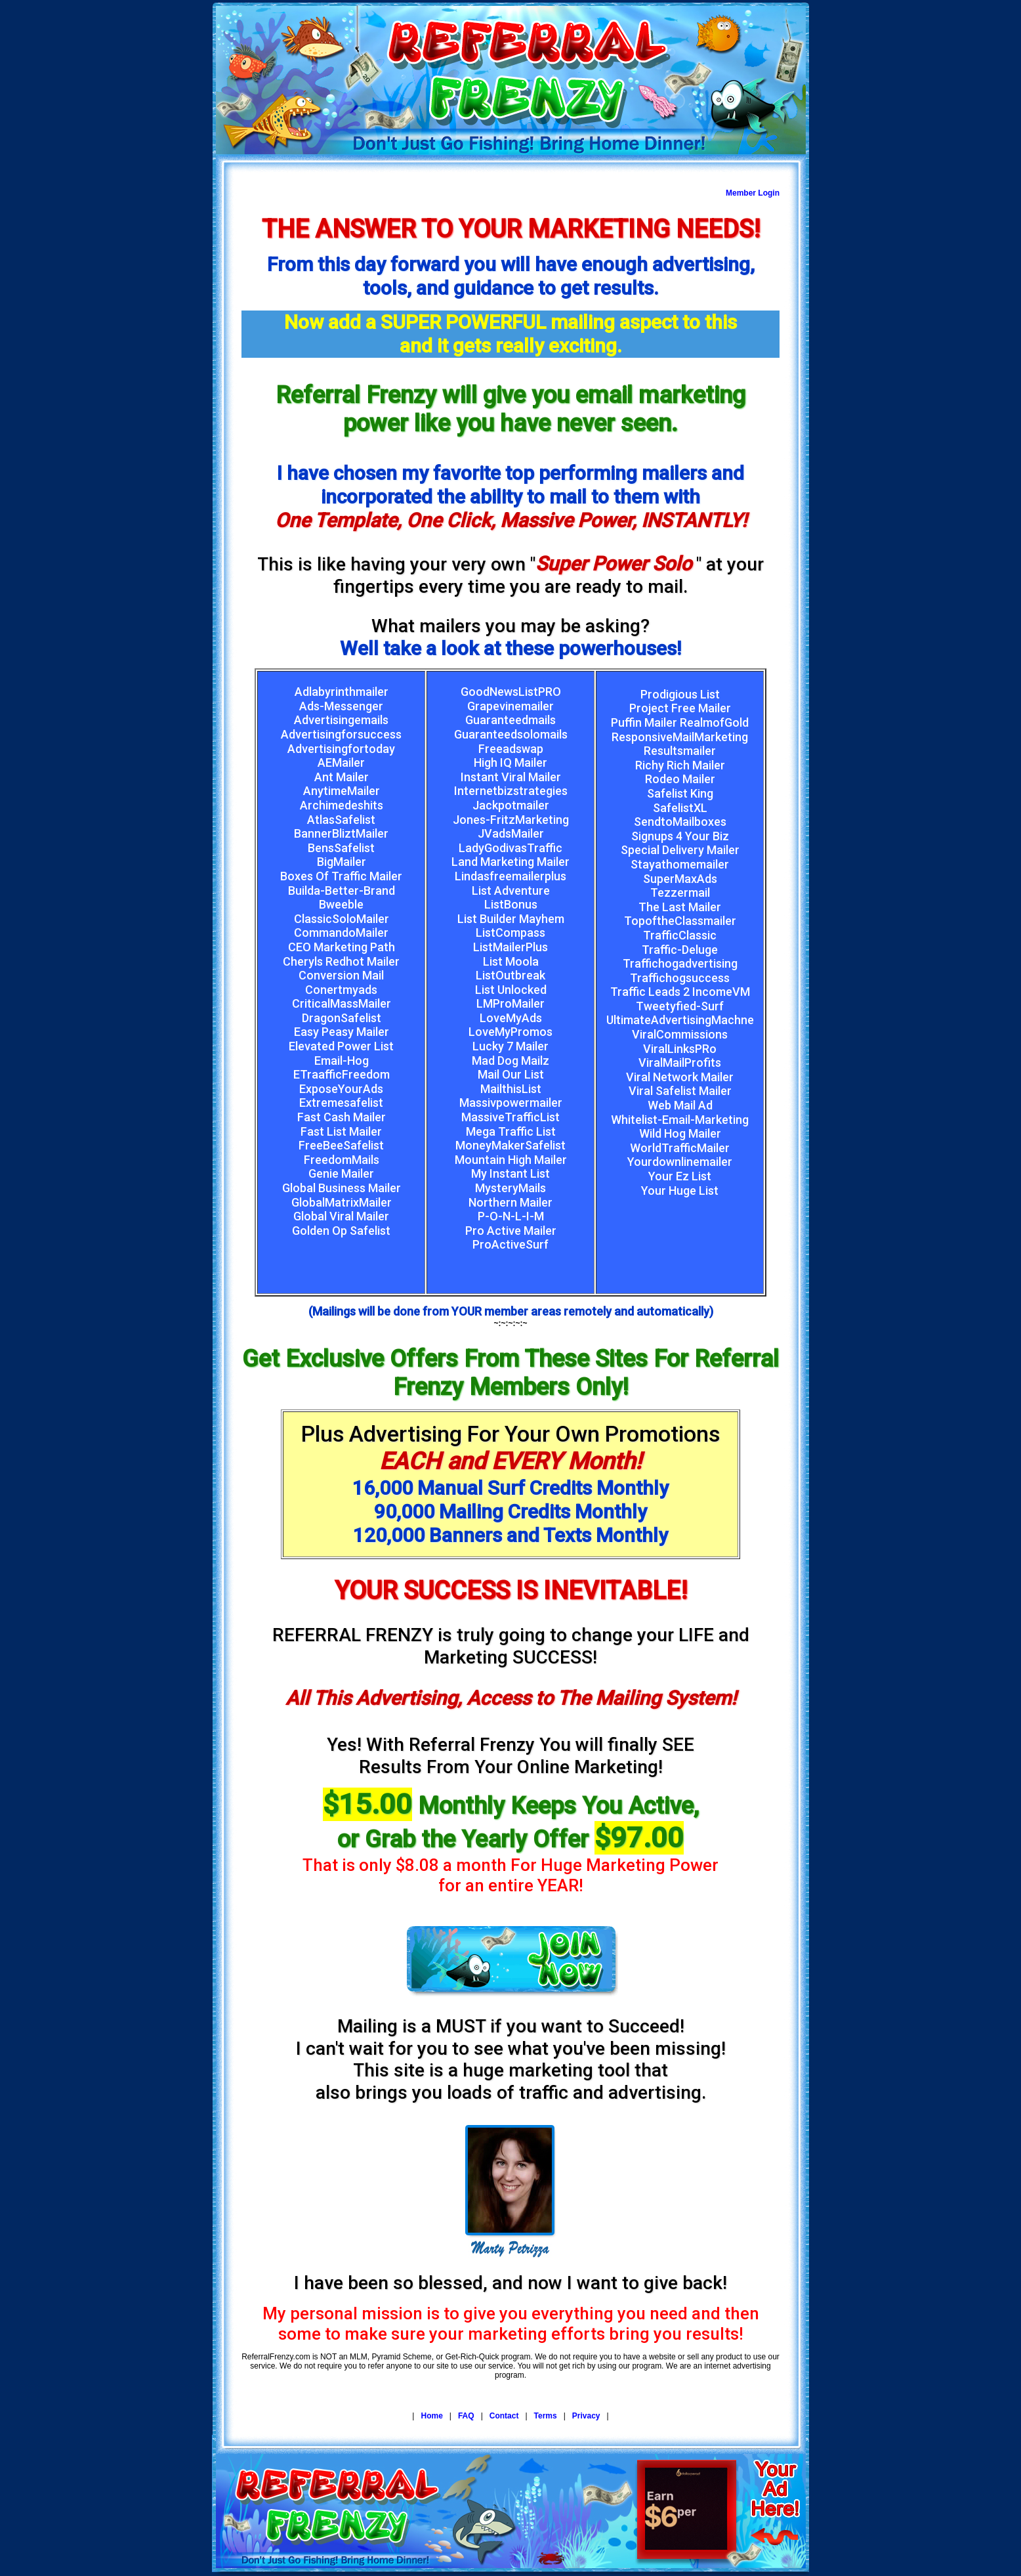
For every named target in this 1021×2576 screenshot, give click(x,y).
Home (431, 2415)
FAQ (466, 2415)
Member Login (753, 193)
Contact (504, 2415)
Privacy (586, 2415)
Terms (545, 2415)
